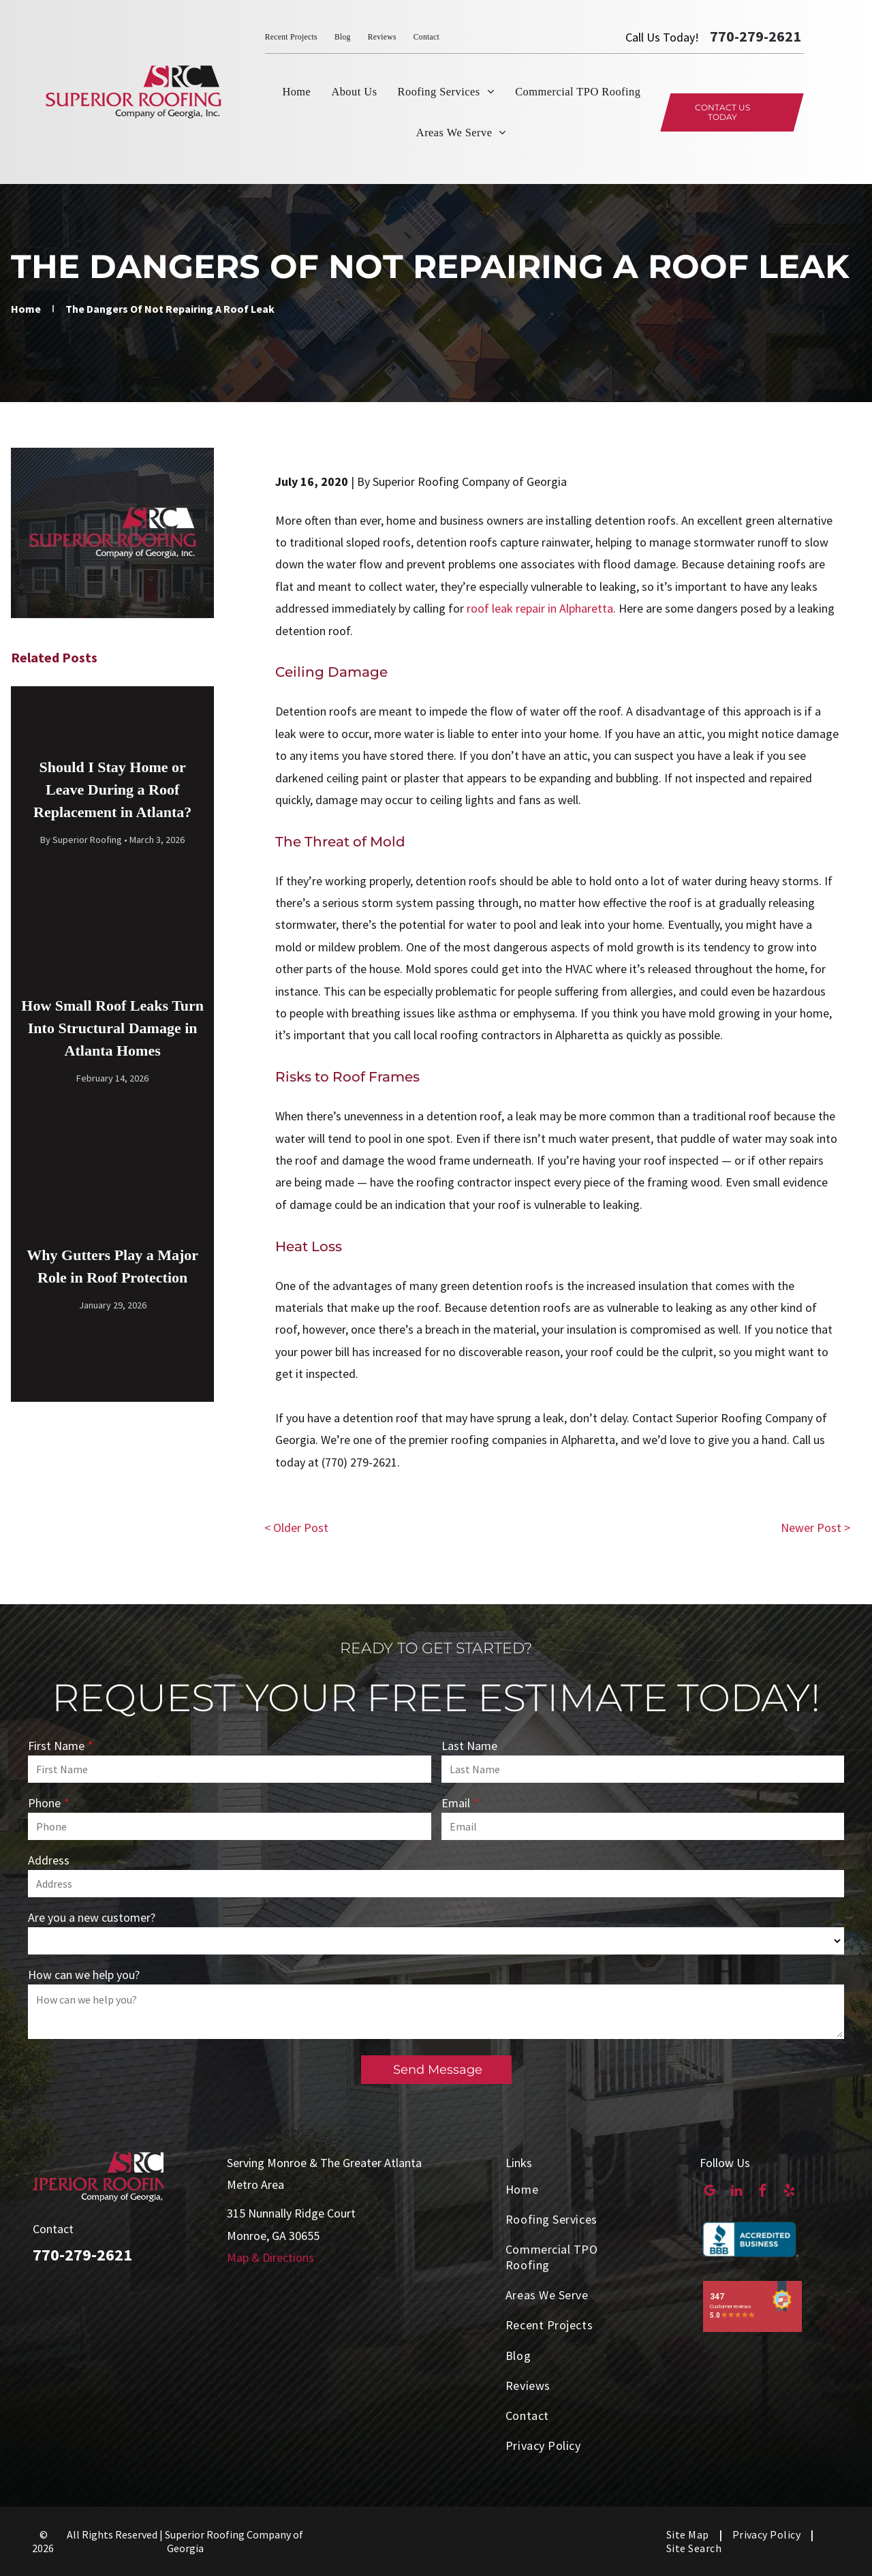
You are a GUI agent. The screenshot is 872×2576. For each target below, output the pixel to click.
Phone (44, 1803)
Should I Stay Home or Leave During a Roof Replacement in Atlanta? (112, 789)
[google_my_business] (709, 2192)
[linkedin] (736, 2192)
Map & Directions (270, 2257)
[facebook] (763, 2192)
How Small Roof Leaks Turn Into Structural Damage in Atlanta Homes (112, 1028)
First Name (56, 1745)
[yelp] (789, 2192)
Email (455, 1803)
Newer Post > (815, 1527)
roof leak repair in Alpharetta (540, 608)
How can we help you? (84, 1974)
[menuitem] (299, 37)
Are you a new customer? (91, 1917)
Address (48, 1860)
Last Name (469, 1745)
